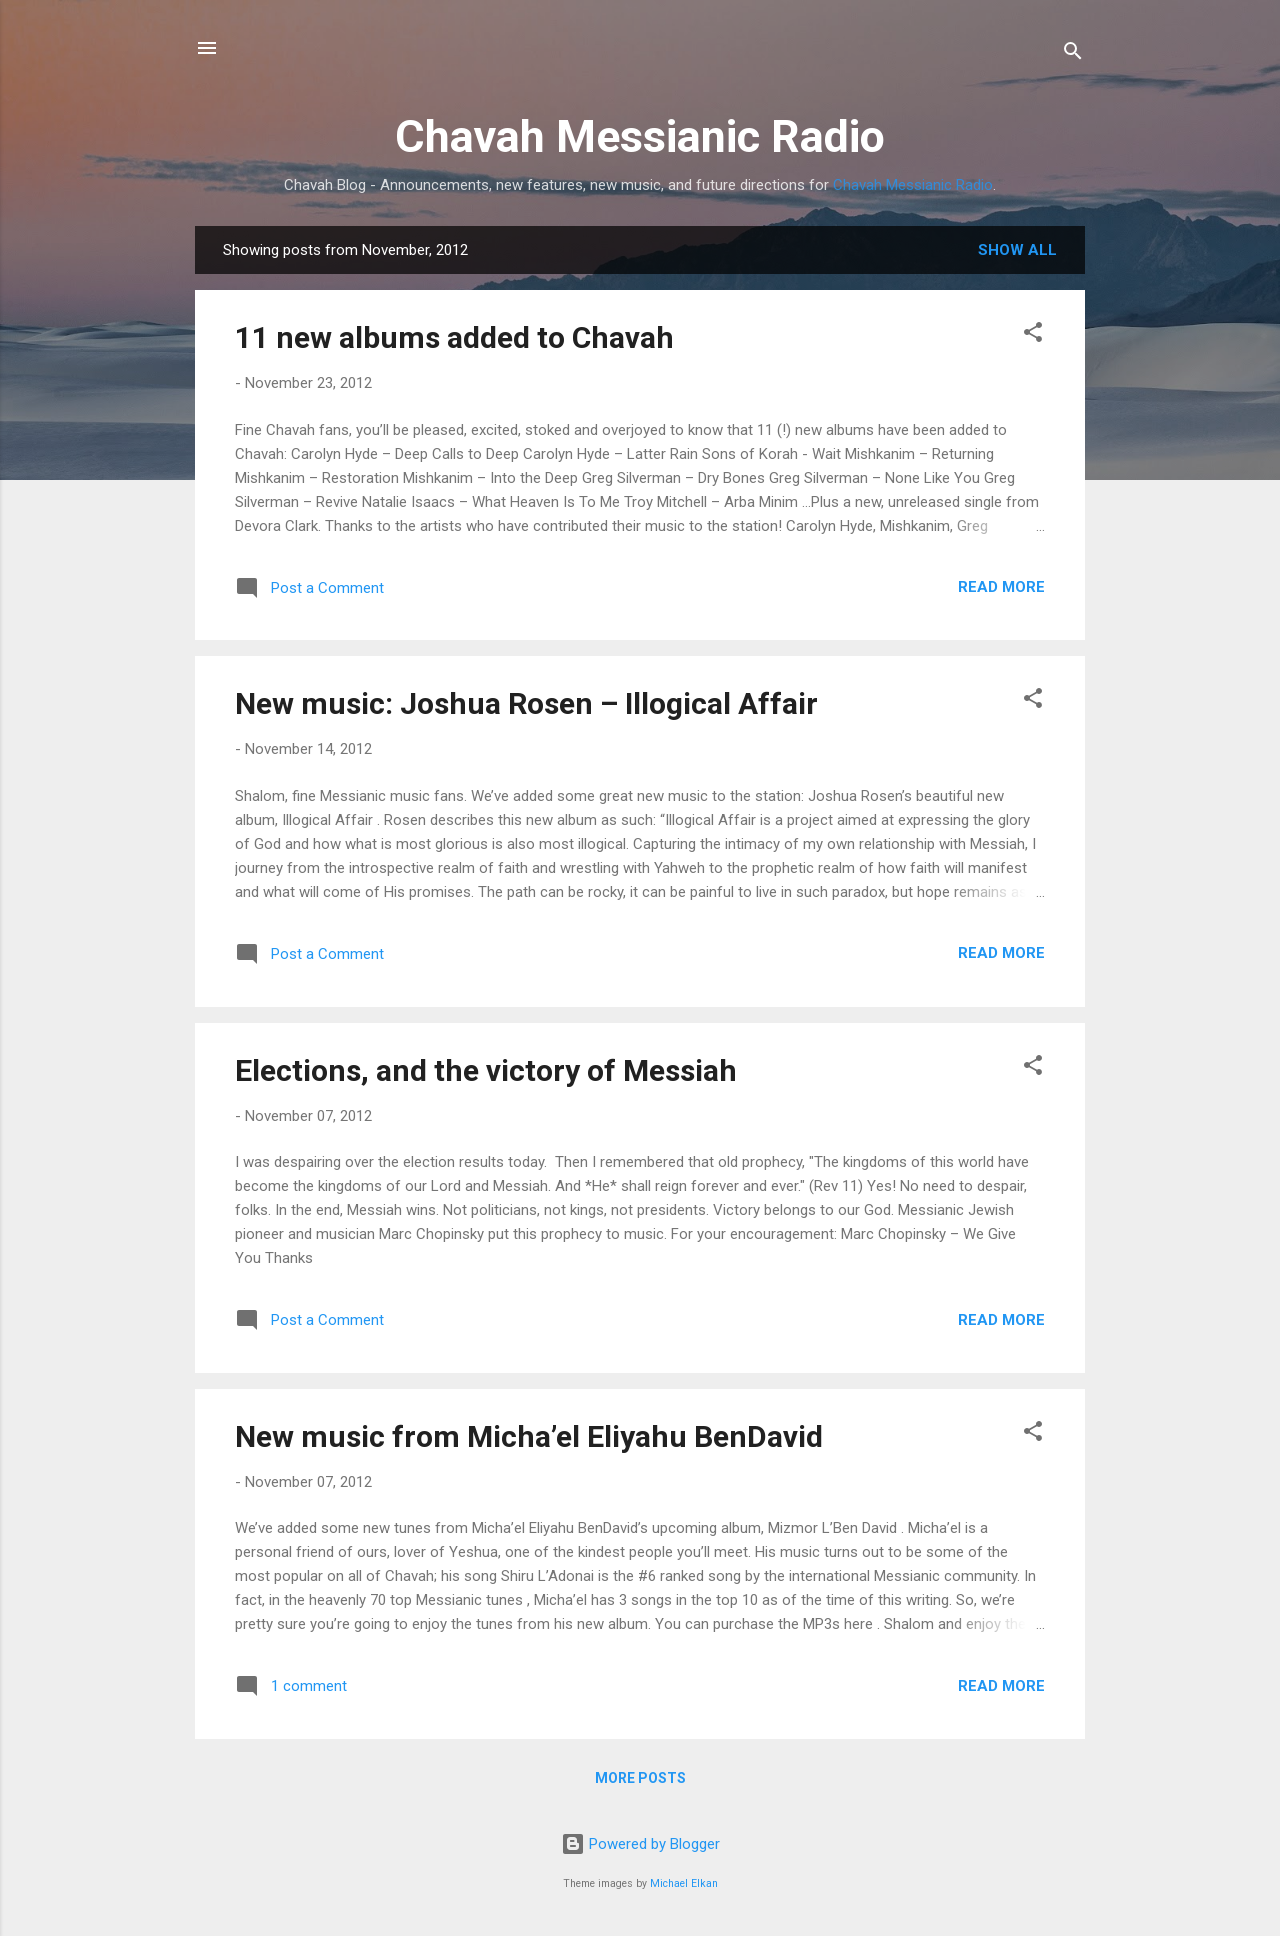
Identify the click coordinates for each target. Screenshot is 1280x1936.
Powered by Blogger (640, 1844)
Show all (1017, 250)
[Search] (1073, 54)
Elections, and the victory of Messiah (486, 1070)
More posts (640, 1778)
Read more (1001, 587)
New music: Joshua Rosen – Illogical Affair (526, 703)
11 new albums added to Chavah (454, 337)
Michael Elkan (684, 1883)
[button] (1033, 335)
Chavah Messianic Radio (640, 136)
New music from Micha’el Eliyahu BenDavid (529, 1436)
